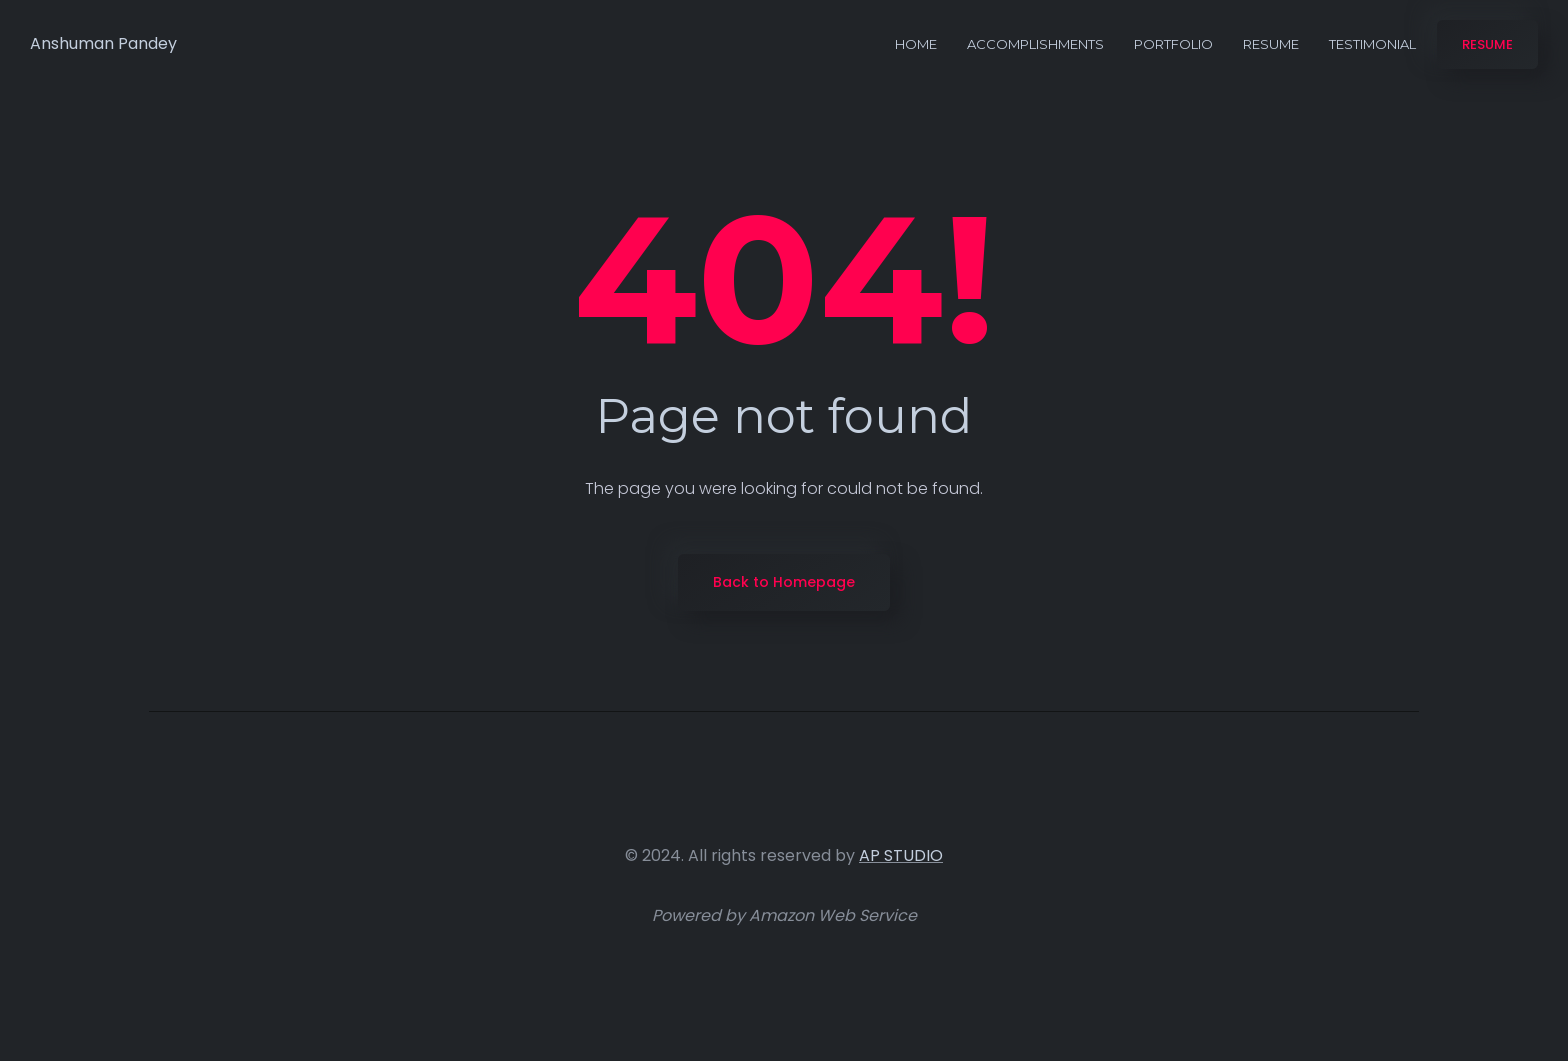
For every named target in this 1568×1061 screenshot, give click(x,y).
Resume (1271, 44)
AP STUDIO (901, 855)
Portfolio (1173, 44)
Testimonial (1372, 44)
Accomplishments (1035, 44)
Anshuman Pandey (103, 43)
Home (916, 44)
